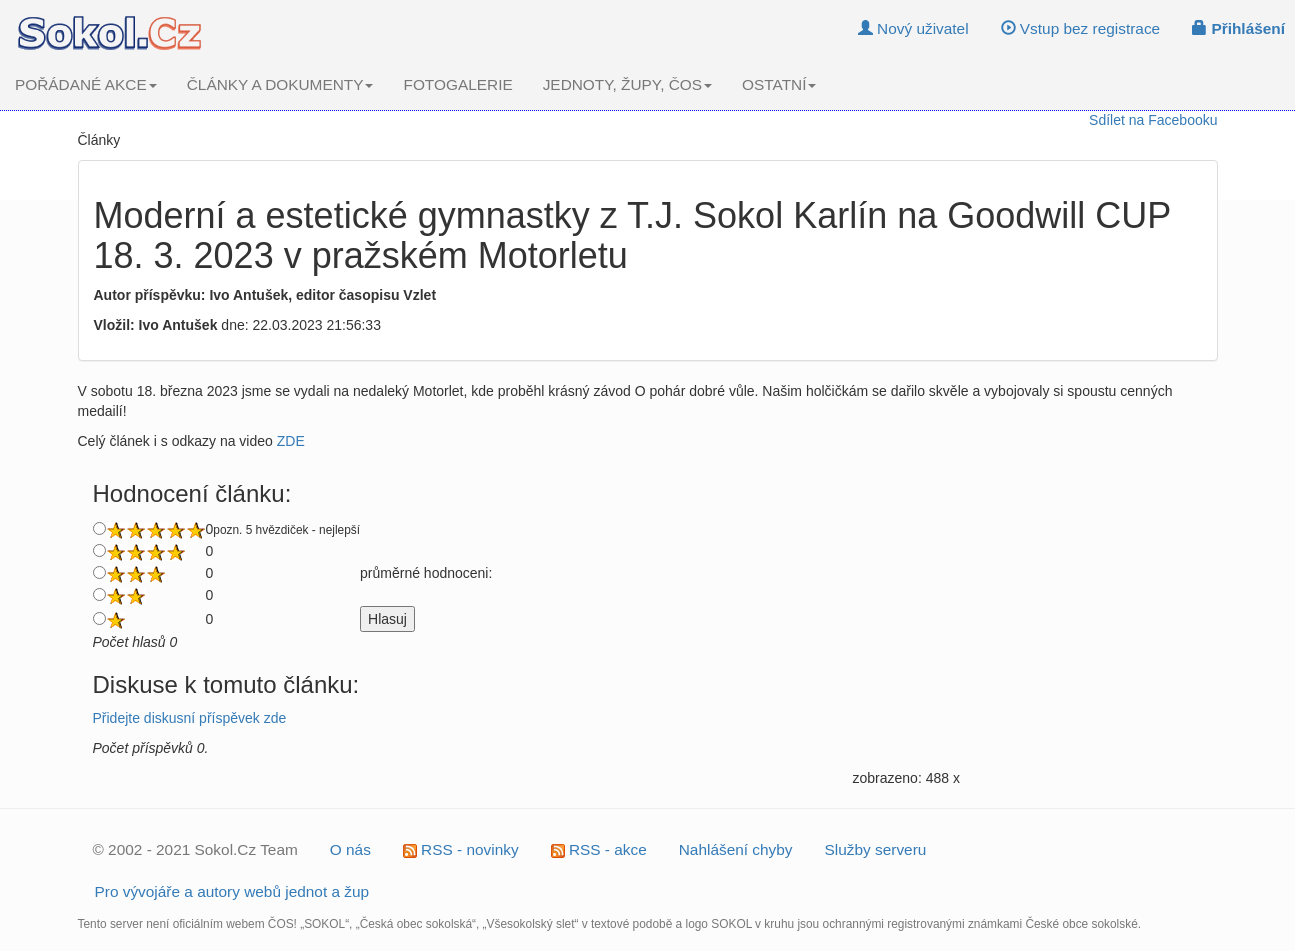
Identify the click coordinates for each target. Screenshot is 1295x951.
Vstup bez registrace (1081, 28)
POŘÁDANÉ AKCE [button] (86, 84)
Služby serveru (876, 849)
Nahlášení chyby (736, 849)
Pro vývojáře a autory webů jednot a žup (232, 891)
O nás (350, 849)
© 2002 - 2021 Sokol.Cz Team (195, 849)
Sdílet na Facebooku (1153, 120)
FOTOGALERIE (457, 84)
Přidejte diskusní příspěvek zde (190, 718)
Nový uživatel (913, 28)
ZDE (291, 441)
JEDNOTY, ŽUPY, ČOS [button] (627, 84)
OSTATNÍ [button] (779, 84)
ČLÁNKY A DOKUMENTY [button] (280, 84)
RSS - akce (599, 849)
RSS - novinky (461, 849)
